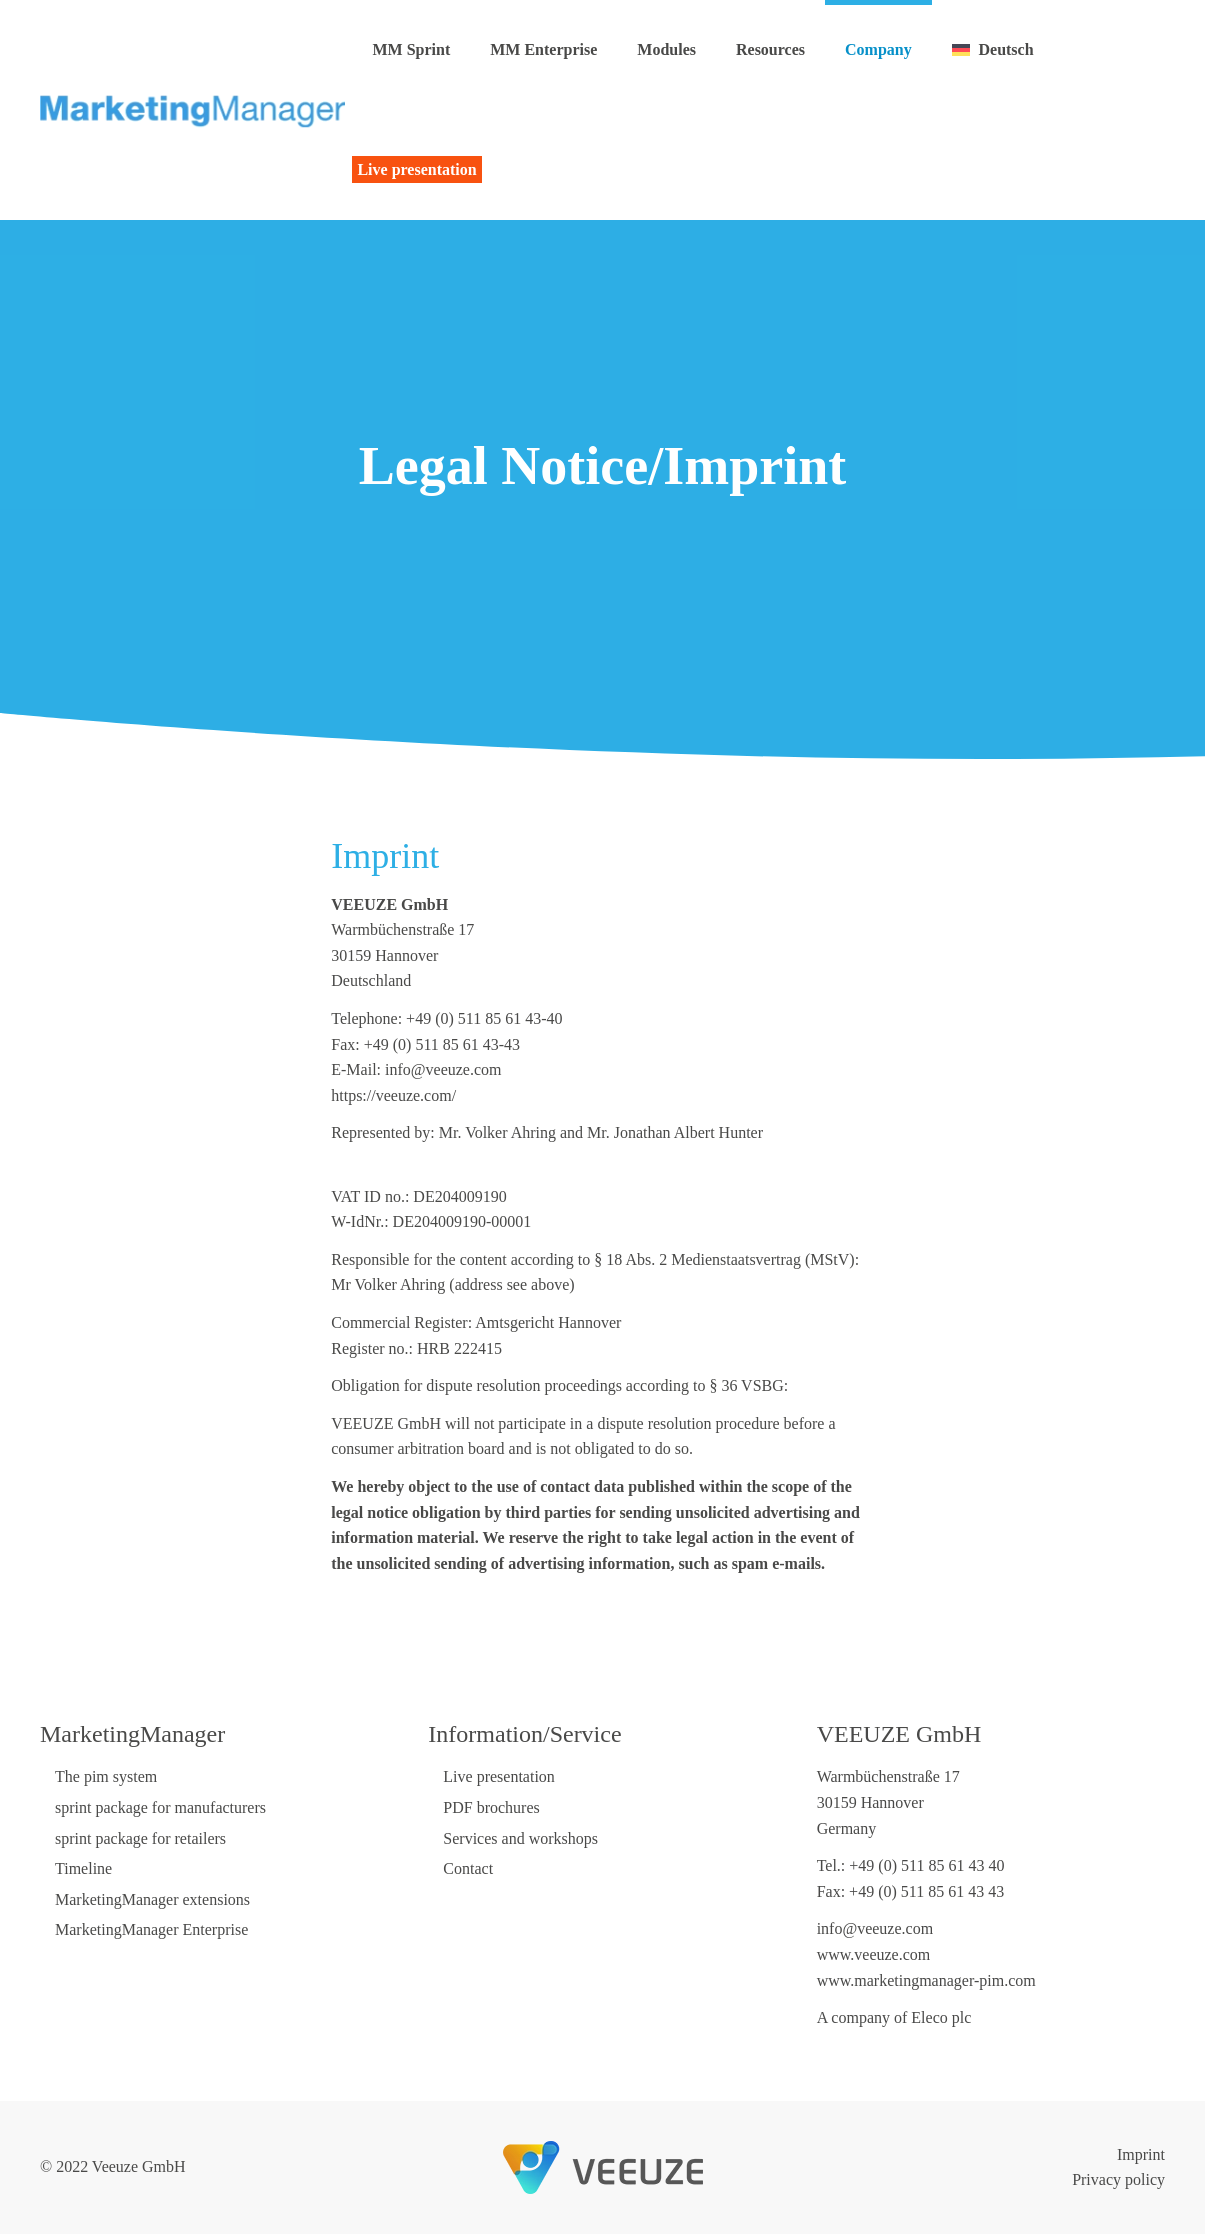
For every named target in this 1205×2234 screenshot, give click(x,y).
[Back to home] (196, 110)
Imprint (1141, 2154)
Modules (666, 49)
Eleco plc (941, 2017)
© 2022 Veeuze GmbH (113, 2166)
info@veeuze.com (875, 1928)
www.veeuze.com (874, 1954)
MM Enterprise (543, 49)
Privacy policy (1118, 2179)
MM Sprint (411, 49)
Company (878, 49)
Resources (770, 49)
